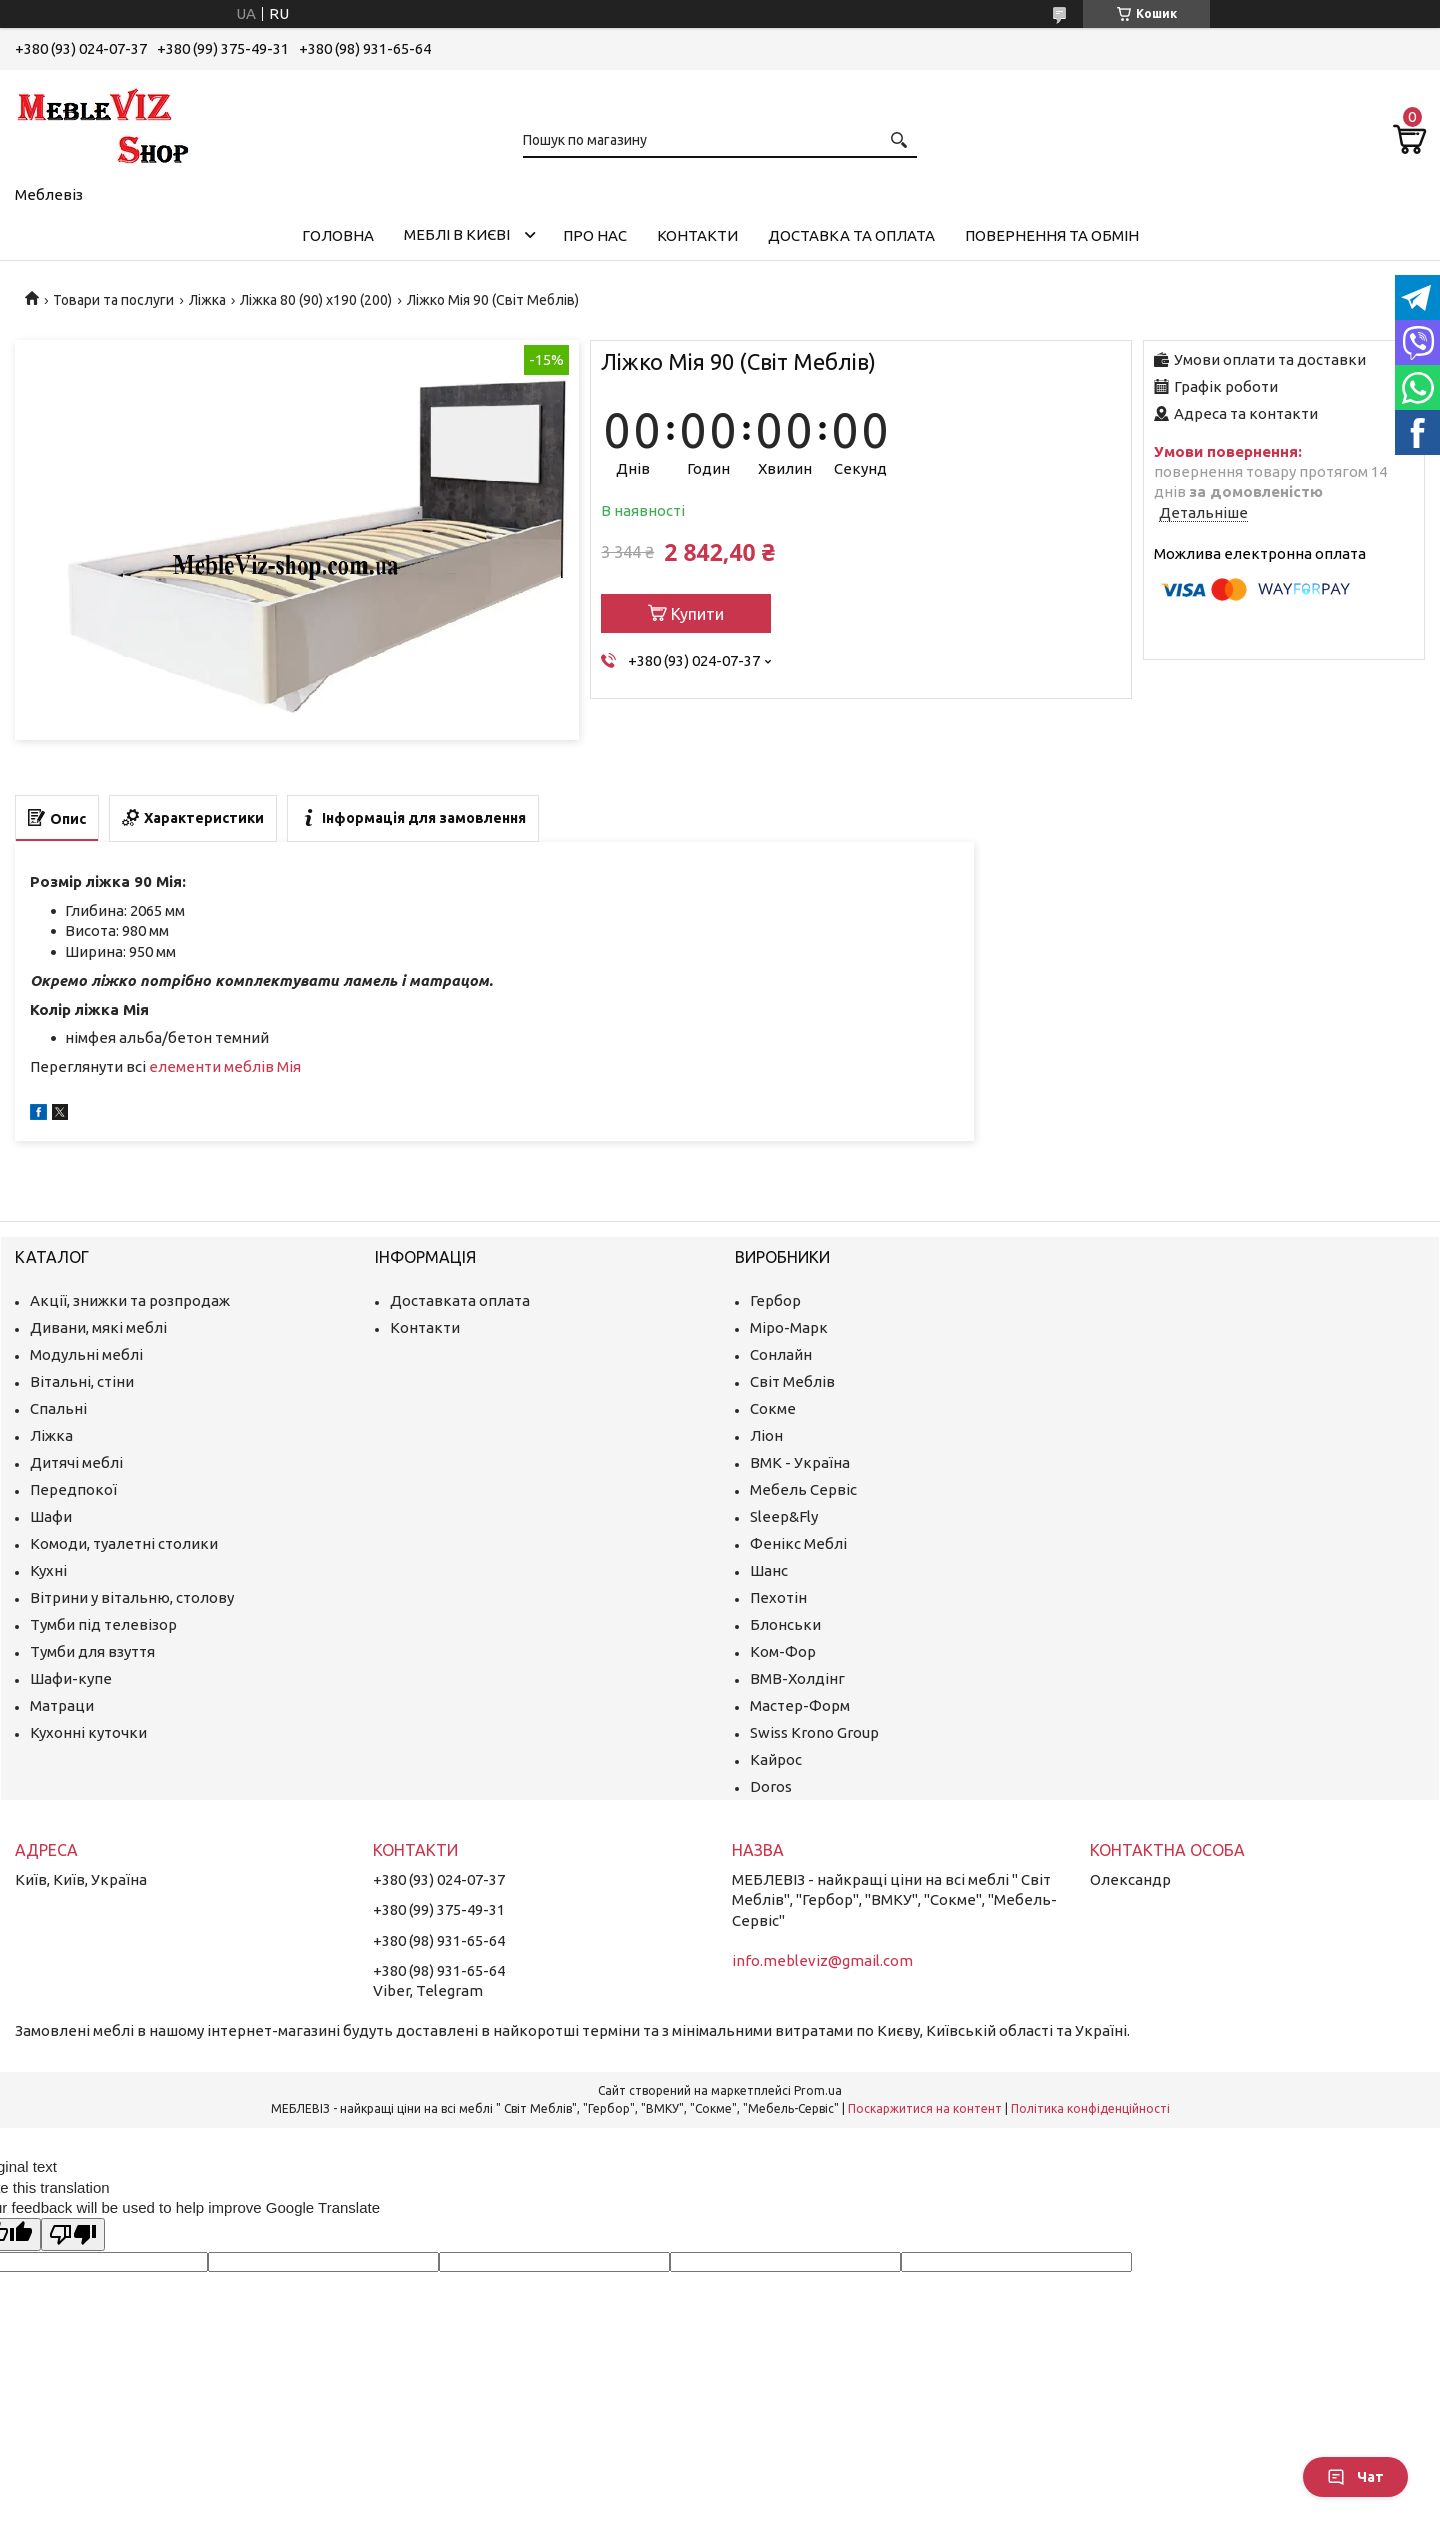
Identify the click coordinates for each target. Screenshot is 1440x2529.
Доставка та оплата (851, 235)
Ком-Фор (783, 1651)
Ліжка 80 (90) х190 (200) (316, 300)
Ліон (766, 1435)
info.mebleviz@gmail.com (822, 1960)
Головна (338, 235)
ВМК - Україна (800, 1462)
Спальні (58, 1408)
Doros (771, 1786)
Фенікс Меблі (798, 1543)
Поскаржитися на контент (925, 2108)
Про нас (595, 235)
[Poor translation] (73, 2234)
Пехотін (778, 1597)
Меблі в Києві (457, 234)
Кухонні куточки (88, 1732)
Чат (1355, 2477)
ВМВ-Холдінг (797, 1678)
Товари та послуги (113, 300)
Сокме (773, 1408)
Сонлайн (781, 1354)
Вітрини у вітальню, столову (132, 1597)
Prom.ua (818, 2090)
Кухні (48, 1570)
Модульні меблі (86, 1354)
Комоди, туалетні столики (124, 1543)
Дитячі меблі (76, 1462)
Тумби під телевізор (103, 1624)
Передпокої (73, 1489)
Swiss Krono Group (814, 1732)
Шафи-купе (71, 1678)
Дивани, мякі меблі (98, 1327)
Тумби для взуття (92, 1651)
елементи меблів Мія (225, 1066)
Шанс (769, 1570)
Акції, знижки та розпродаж (130, 1300)
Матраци (62, 1705)
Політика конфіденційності (1090, 2108)
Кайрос (776, 1759)
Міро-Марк (789, 1327)
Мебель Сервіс (803, 1489)
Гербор (775, 1300)
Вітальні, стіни (82, 1381)
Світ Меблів (792, 1381)
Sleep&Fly (784, 1516)
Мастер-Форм (800, 1705)
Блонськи (785, 1624)
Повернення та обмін (1052, 235)
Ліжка (207, 300)
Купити (697, 614)
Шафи (51, 1516)
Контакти (697, 235)
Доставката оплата (460, 1300)
